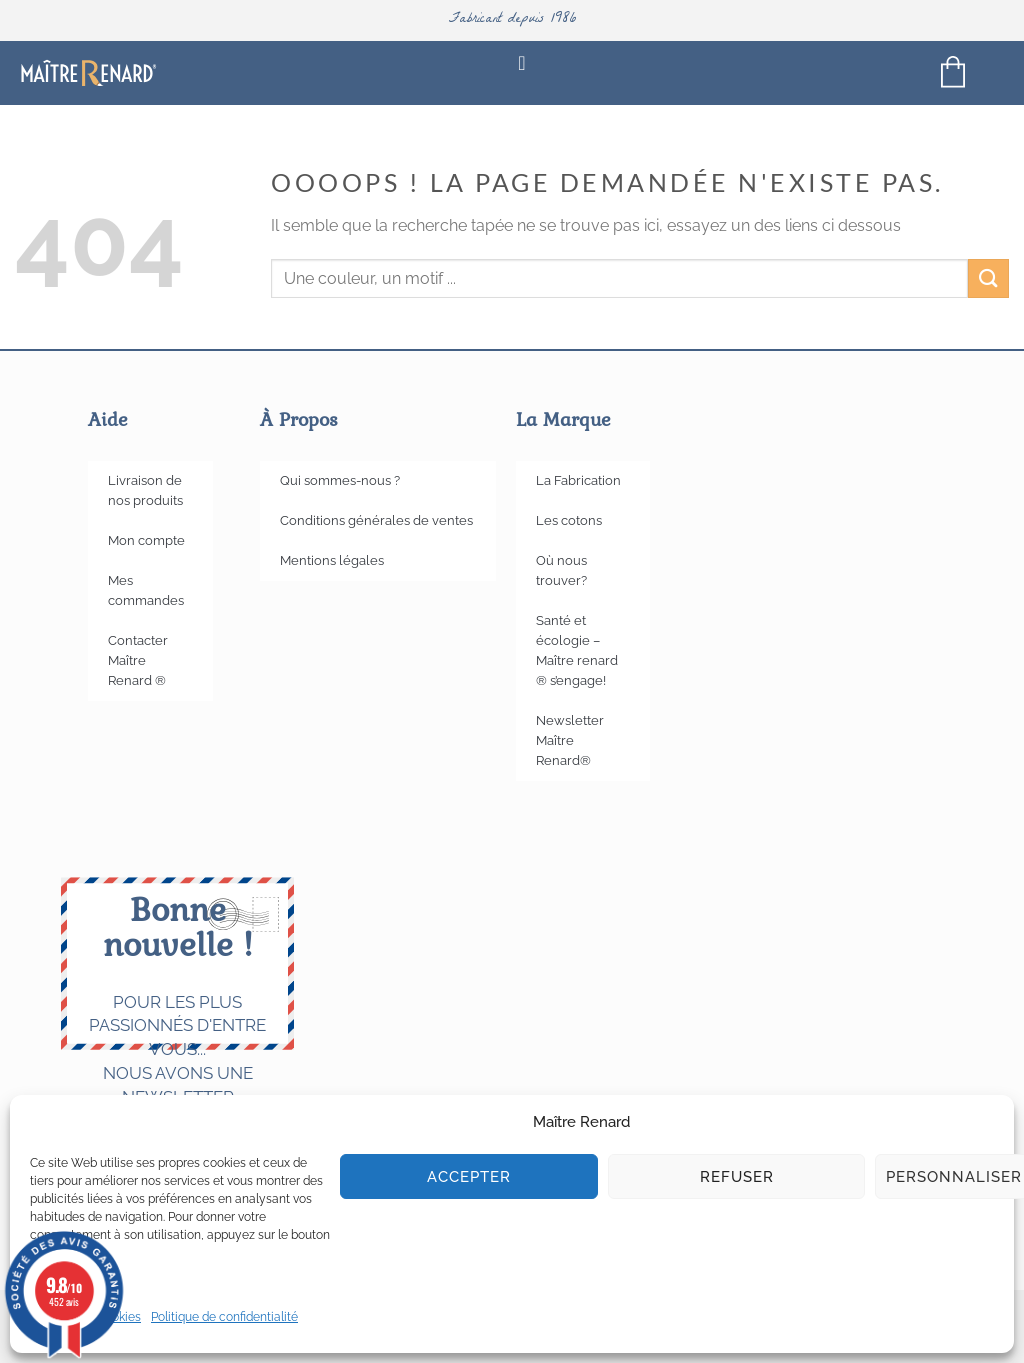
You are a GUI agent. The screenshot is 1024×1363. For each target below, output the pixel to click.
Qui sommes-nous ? (340, 480)
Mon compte (146, 540)
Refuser (737, 1177)
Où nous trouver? (561, 570)
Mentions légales (332, 560)
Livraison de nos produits (145, 490)
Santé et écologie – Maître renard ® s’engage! (577, 650)
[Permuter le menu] (522, 72)
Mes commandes (146, 590)
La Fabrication (578, 480)
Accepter (469, 1177)
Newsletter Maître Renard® (570, 740)
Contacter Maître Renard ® (138, 660)
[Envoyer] (988, 278)
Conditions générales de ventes (376, 520)
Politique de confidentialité (224, 1317)
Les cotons (569, 520)
